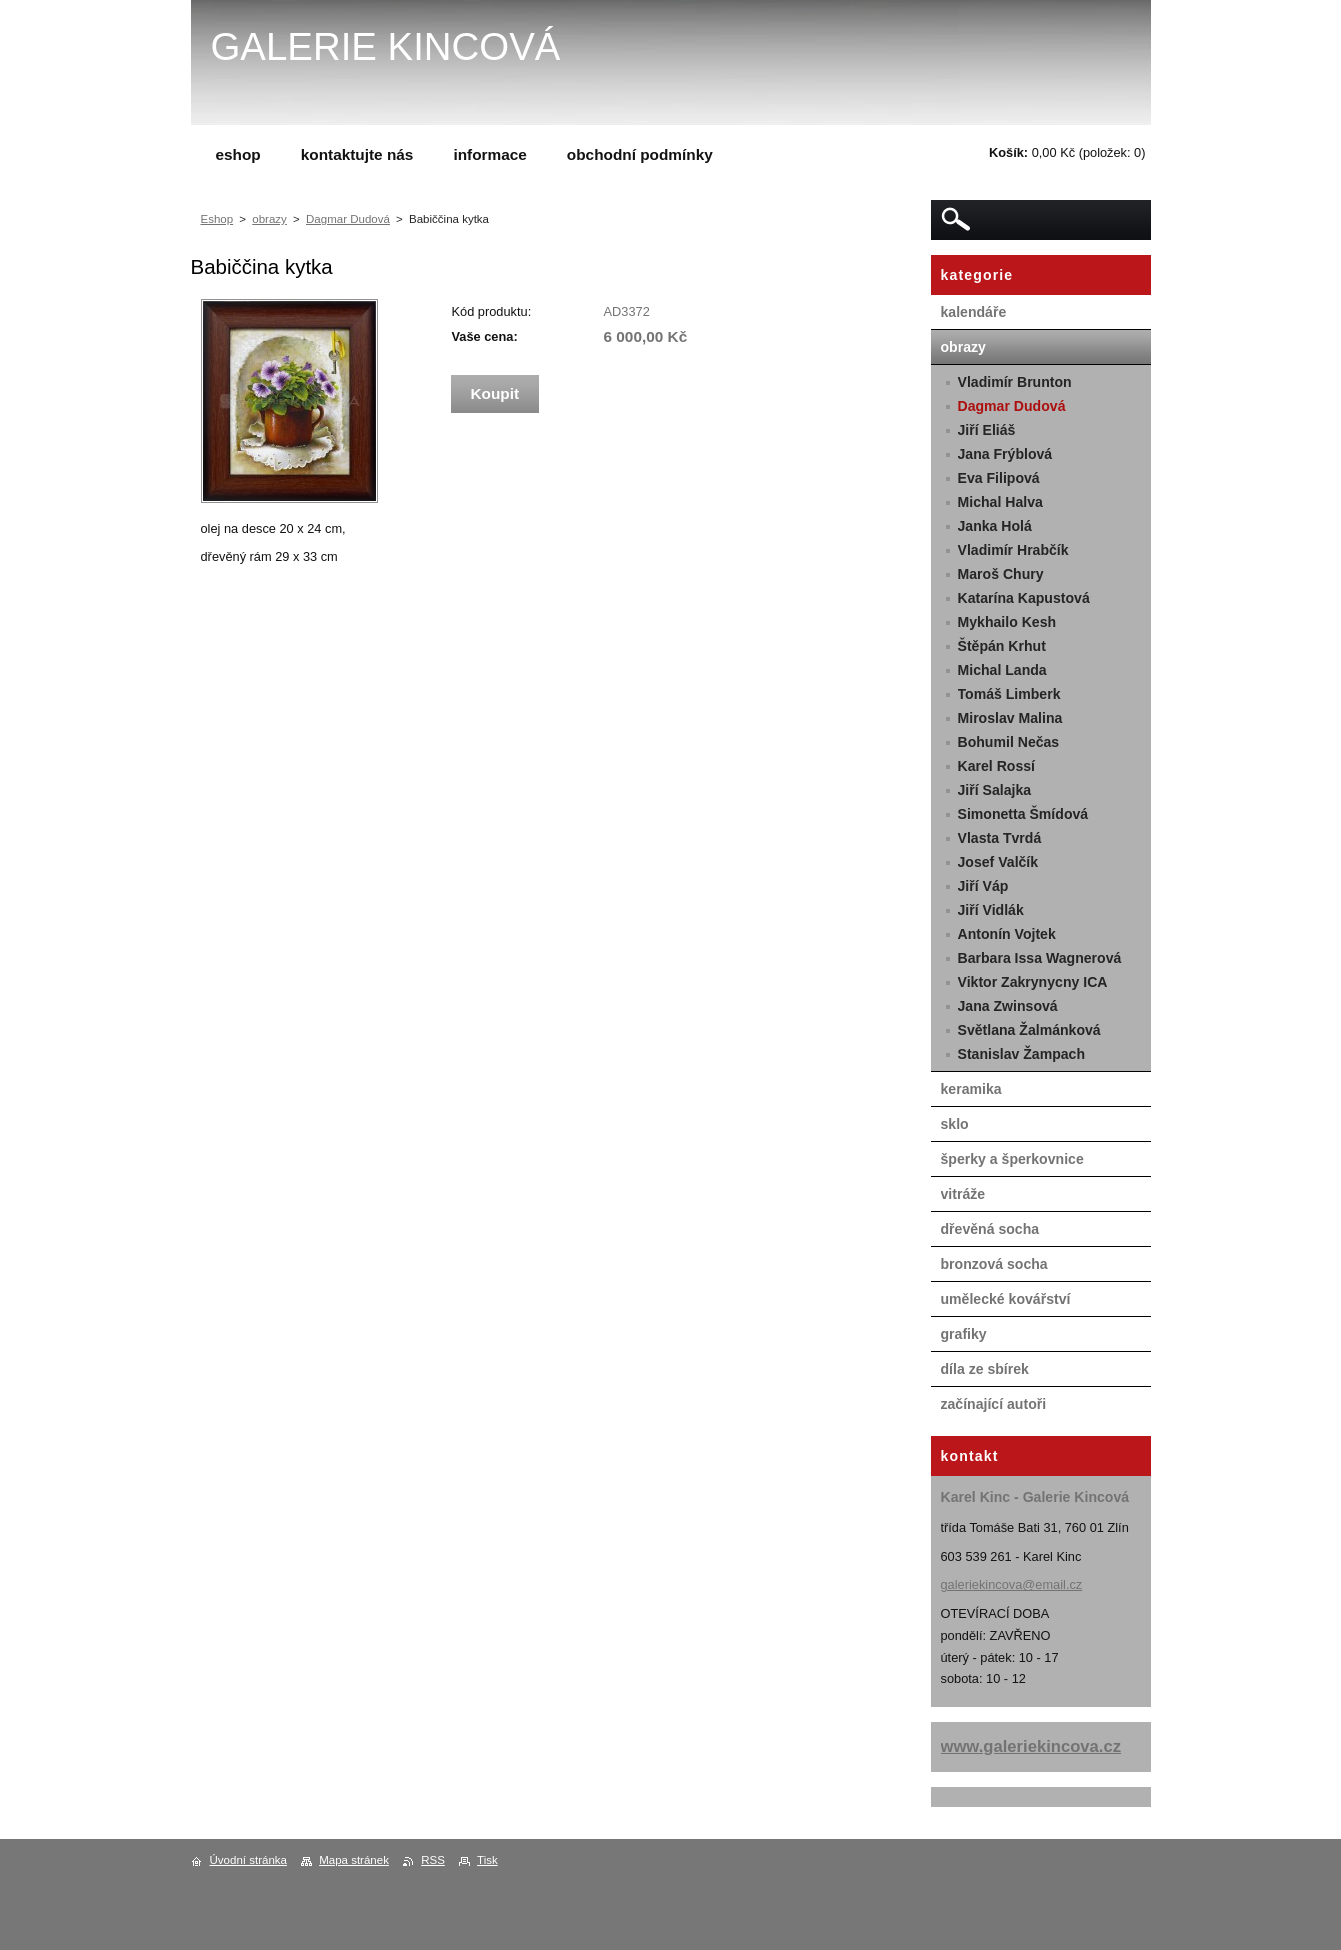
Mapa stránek (354, 1860)
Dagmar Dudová (348, 219)
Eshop (217, 219)
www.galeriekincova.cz (1031, 1746)
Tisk (487, 1860)
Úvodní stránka (248, 1860)
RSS (433, 1860)
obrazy (269, 219)
